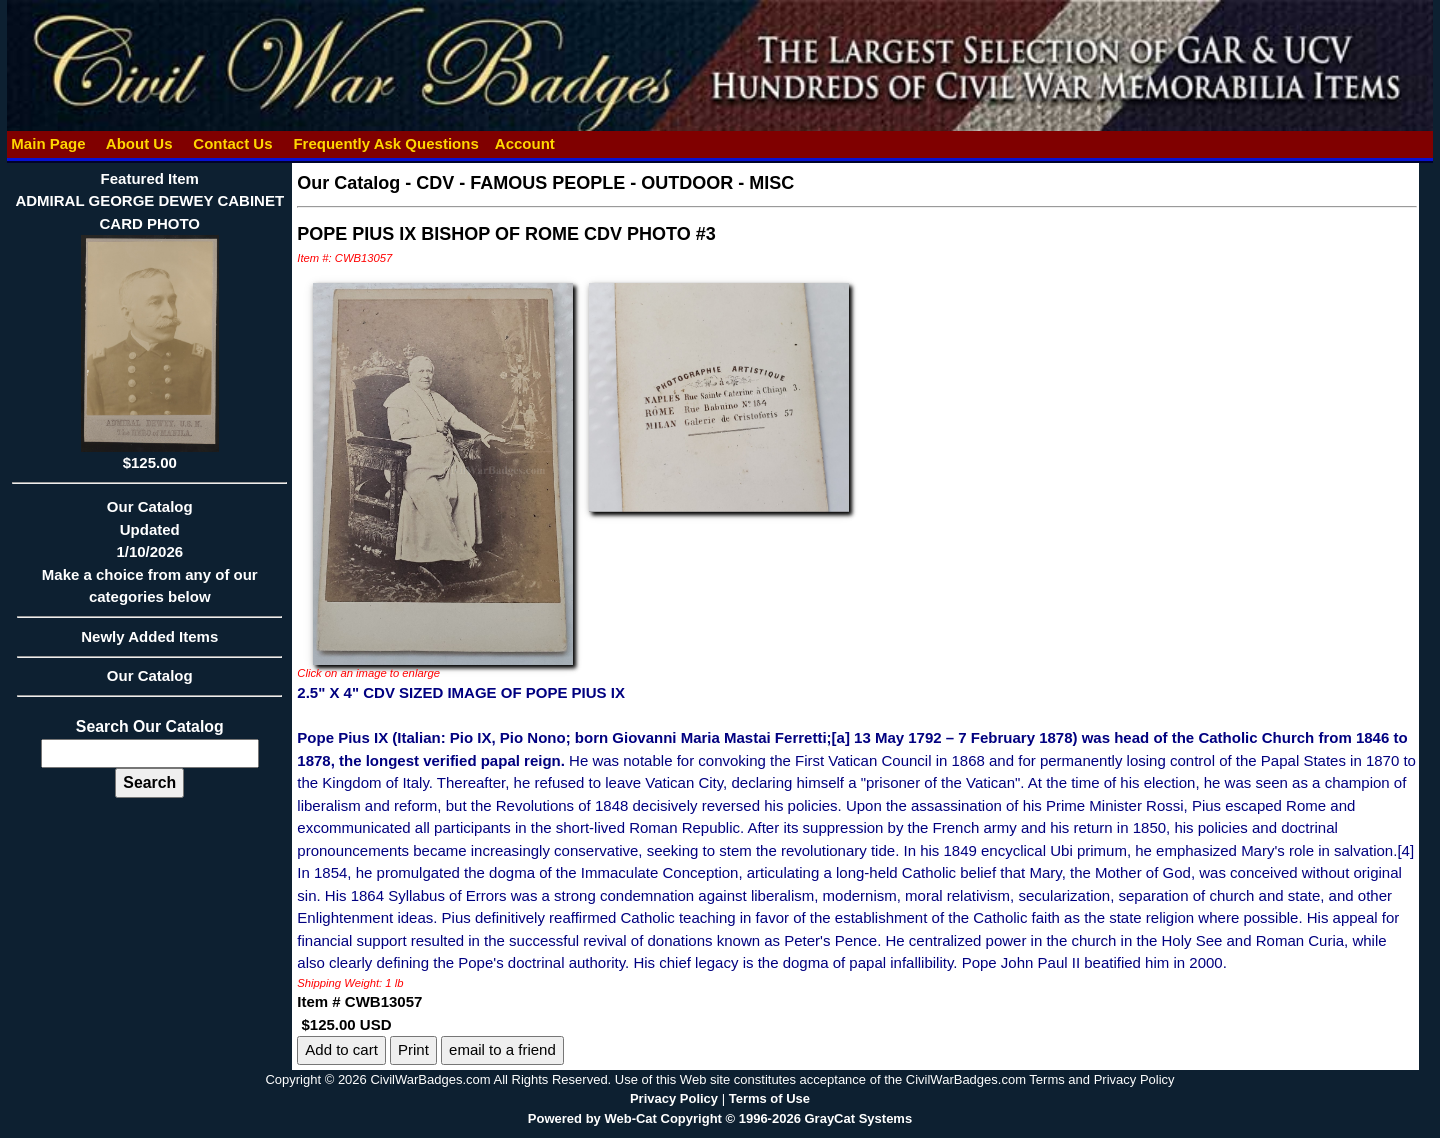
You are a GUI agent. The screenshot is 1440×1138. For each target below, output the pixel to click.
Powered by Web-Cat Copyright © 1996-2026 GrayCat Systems (720, 1118)
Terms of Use (769, 1098)
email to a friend (502, 1049)
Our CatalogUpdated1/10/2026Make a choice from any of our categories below (149, 558)
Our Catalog (150, 675)
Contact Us (233, 143)
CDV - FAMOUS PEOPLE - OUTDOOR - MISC (605, 183)
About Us (139, 143)
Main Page (48, 143)
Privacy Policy (674, 1098)
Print (413, 1049)
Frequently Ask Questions (386, 143)
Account (525, 143)
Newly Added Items (149, 643)
